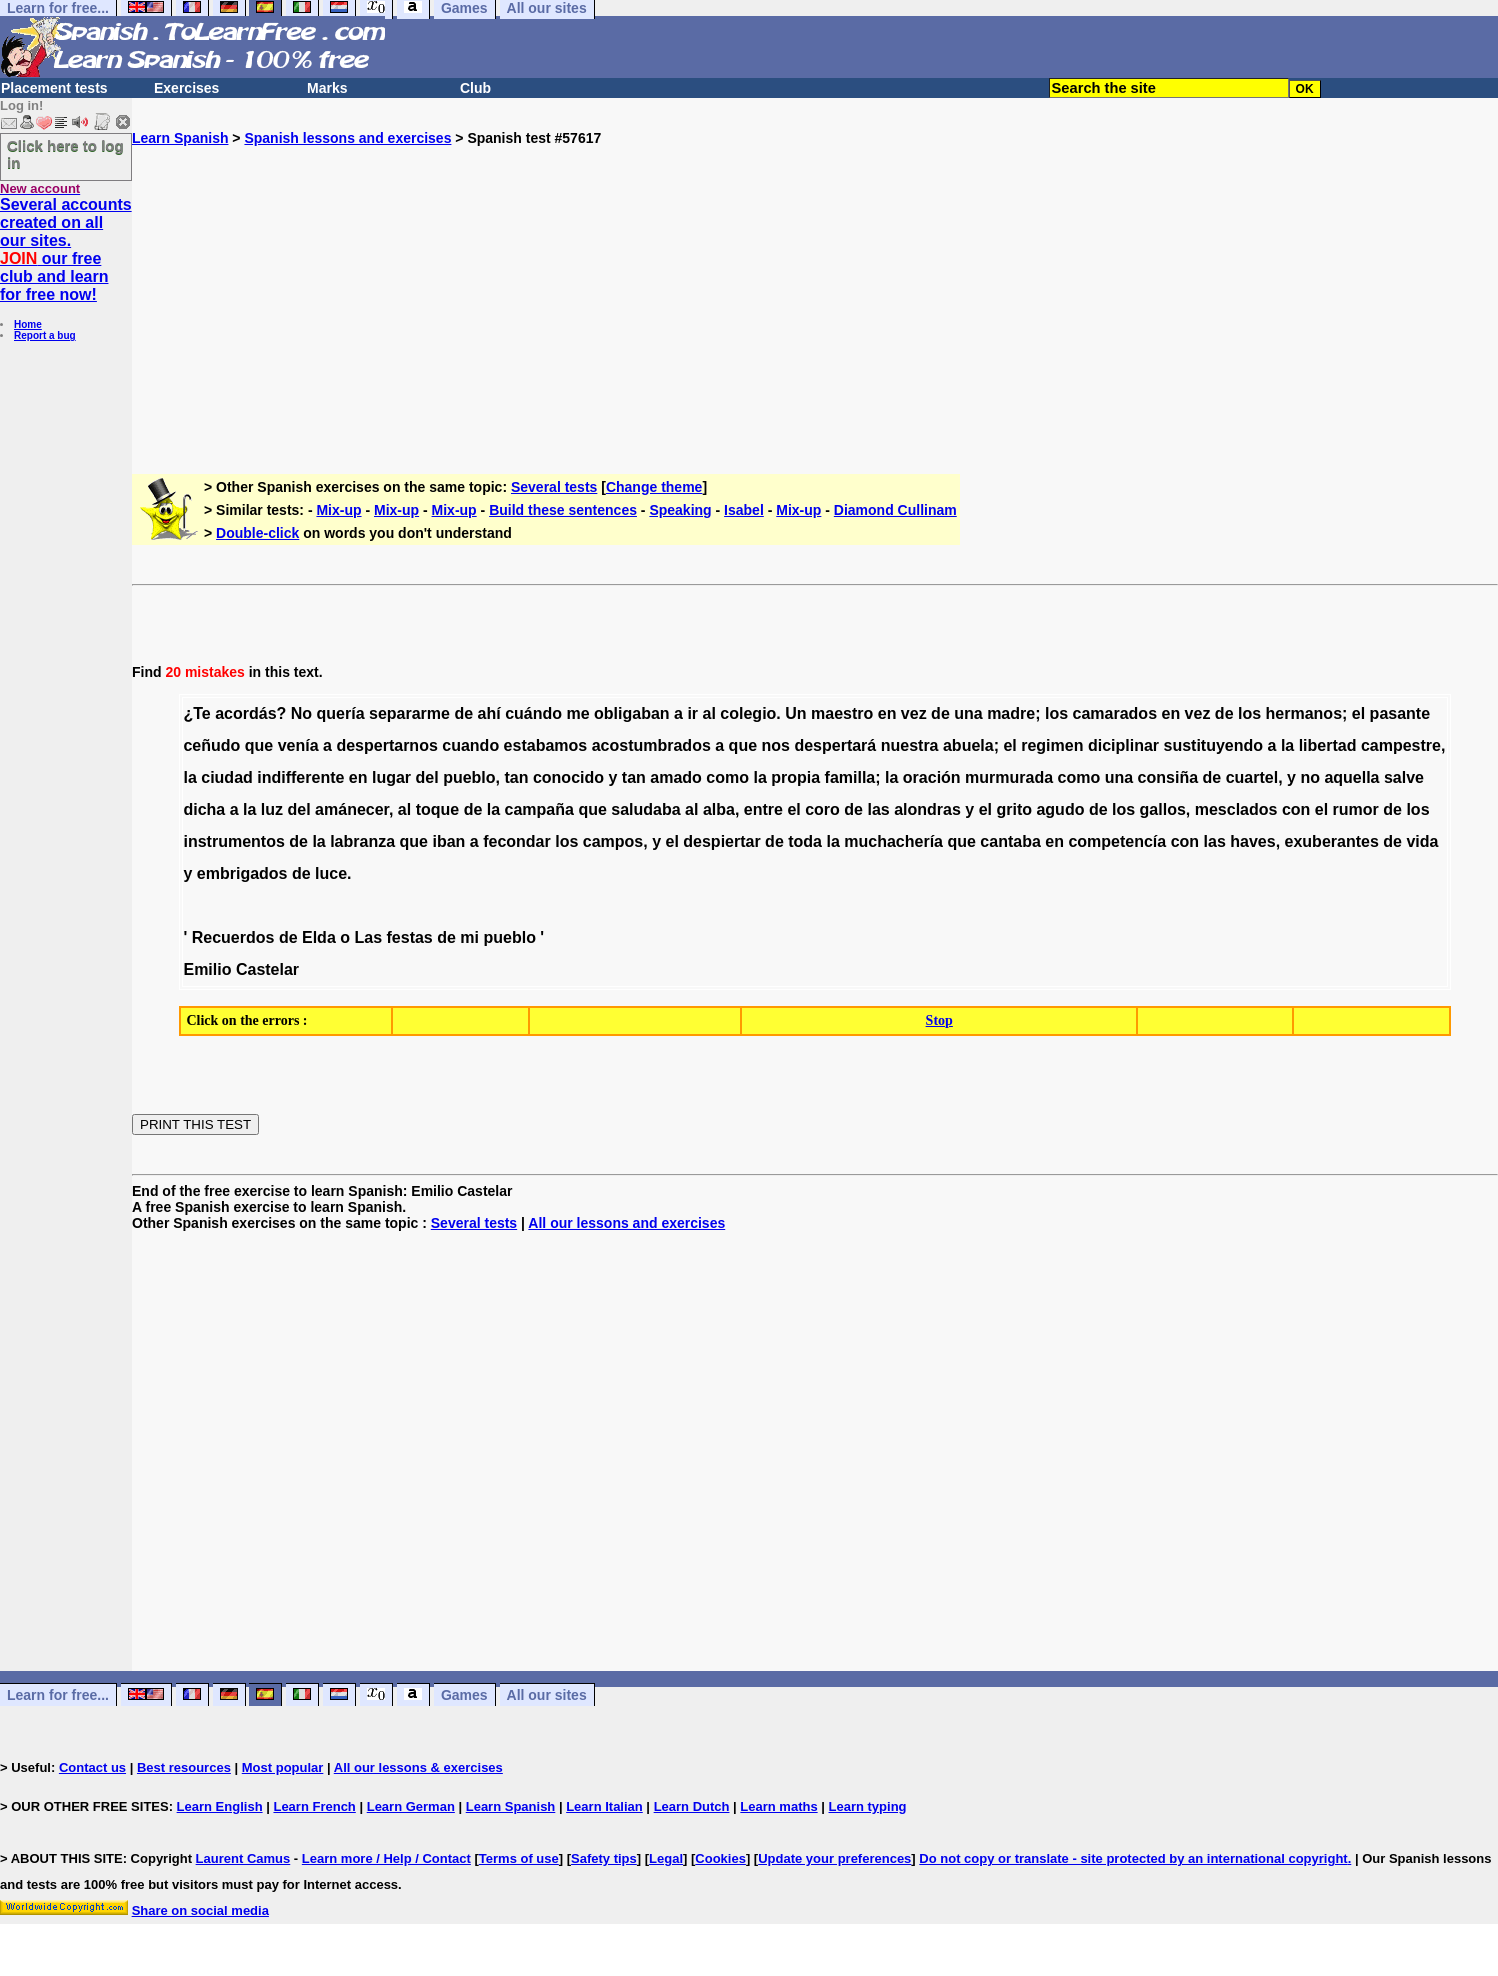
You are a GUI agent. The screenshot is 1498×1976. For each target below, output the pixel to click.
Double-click (257, 533)
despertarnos (386, 745)
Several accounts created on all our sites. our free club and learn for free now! (66, 249)
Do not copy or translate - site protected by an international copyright (1133, 1858)
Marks (327, 88)
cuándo (533, 713)
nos (776, 745)
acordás (245, 713)
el (1358, 713)
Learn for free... (58, 1695)
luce (331, 873)
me (577, 713)
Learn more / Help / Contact (386, 1858)
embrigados (242, 873)
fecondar (517, 841)
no (1310, 777)
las (878, 809)
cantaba (1010, 841)
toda (805, 841)
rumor (1356, 809)
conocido (568, 777)
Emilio (207, 969)
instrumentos (233, 841)
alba (719, 809)
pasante (1400, 713)
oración (932, 777)
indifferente (300, 777)
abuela (968, 745)
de (463, 713)
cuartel (1252, 777)
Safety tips (604, 1858)
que (259, 745)
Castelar (267, 969)
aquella (1351, 777)
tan (516, 777)
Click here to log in (65, 154)
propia (795, 777)
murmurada (1009, 777)
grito (1014, 809)
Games (464, 1695)
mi (469, 937)
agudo (1060, 809)
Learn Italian (604, 1806)
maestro (842, 713)
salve (1404, 777)
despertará (835, 745)
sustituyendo (1214, 745)
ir (692, 713)
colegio (748, 713)
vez (914, 713)
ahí (489, 713)
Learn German (411, 1806)
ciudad (227, 777)
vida (1422, 841)
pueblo (469, 777)
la (1287, 745)
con (1296, 809)
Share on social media (200, 1910)
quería (341, 713)
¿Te (196, 713)
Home (28, 324)
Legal (666, 1858)
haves (1252, 841)
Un (795, 713)
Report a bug (45, 335)
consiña (1168, 777)
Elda (319, 937)
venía (298, 745)
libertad (1328, 745)
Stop (939, 1020)
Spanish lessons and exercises (347, 138)
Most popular (283, 1767)
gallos (1163, 809)
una (968, 713)
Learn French (314, 1806)
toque (438, 809)
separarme (409, 713)
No (301, 713)
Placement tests (54, 88)
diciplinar (1123, 745)
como (727, 777)
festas (410, 937)
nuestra (910, 745)
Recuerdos (233, 937)
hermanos (1304, 713)
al (709, 713)
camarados (1115, 713)
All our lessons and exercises (626, 1223)
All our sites (547, 1695)
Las (368, 937)
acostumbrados (651, 745)
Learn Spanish (180, 138)
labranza (362, 841)
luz (272, 809)
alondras (927, 809)
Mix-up (338, 510)
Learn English (220, 1806)
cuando (470, 745)
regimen (1052, 745)
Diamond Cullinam (895, 510)
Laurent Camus (243, 1858)
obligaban (632, 713)
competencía (1117, 841)
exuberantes (1332, 841)
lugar (391, 777)
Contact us (92, 1767)
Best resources (184, 1767)
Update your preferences (834, 1858)
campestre (1401, 745)
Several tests (554, 487)
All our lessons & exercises (418, 1767)
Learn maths (778, 1806)
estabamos (546, 745)
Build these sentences (563, 510)
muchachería (893, 841)
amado (676, 777)
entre (763, 809)
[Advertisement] (815, 286)
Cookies (720, 1858)
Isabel (744, 510)
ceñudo (211, 745)
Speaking (680, 510)
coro (822, 809)
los (1056, 713)
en (887, 713)
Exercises (186, 88)
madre (1011, 713)
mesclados (1236, 809)
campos (613, 841)
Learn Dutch (692, 1806)
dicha (204, 809)
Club (475, 88)
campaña (539, 809)
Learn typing (868, 1806)
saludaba (645, 809)
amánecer (352, 809)
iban (448, 841)
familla (850, 777)
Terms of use (519, 1858)
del (427, 777)
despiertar (721, 841)
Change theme (654, 487)
